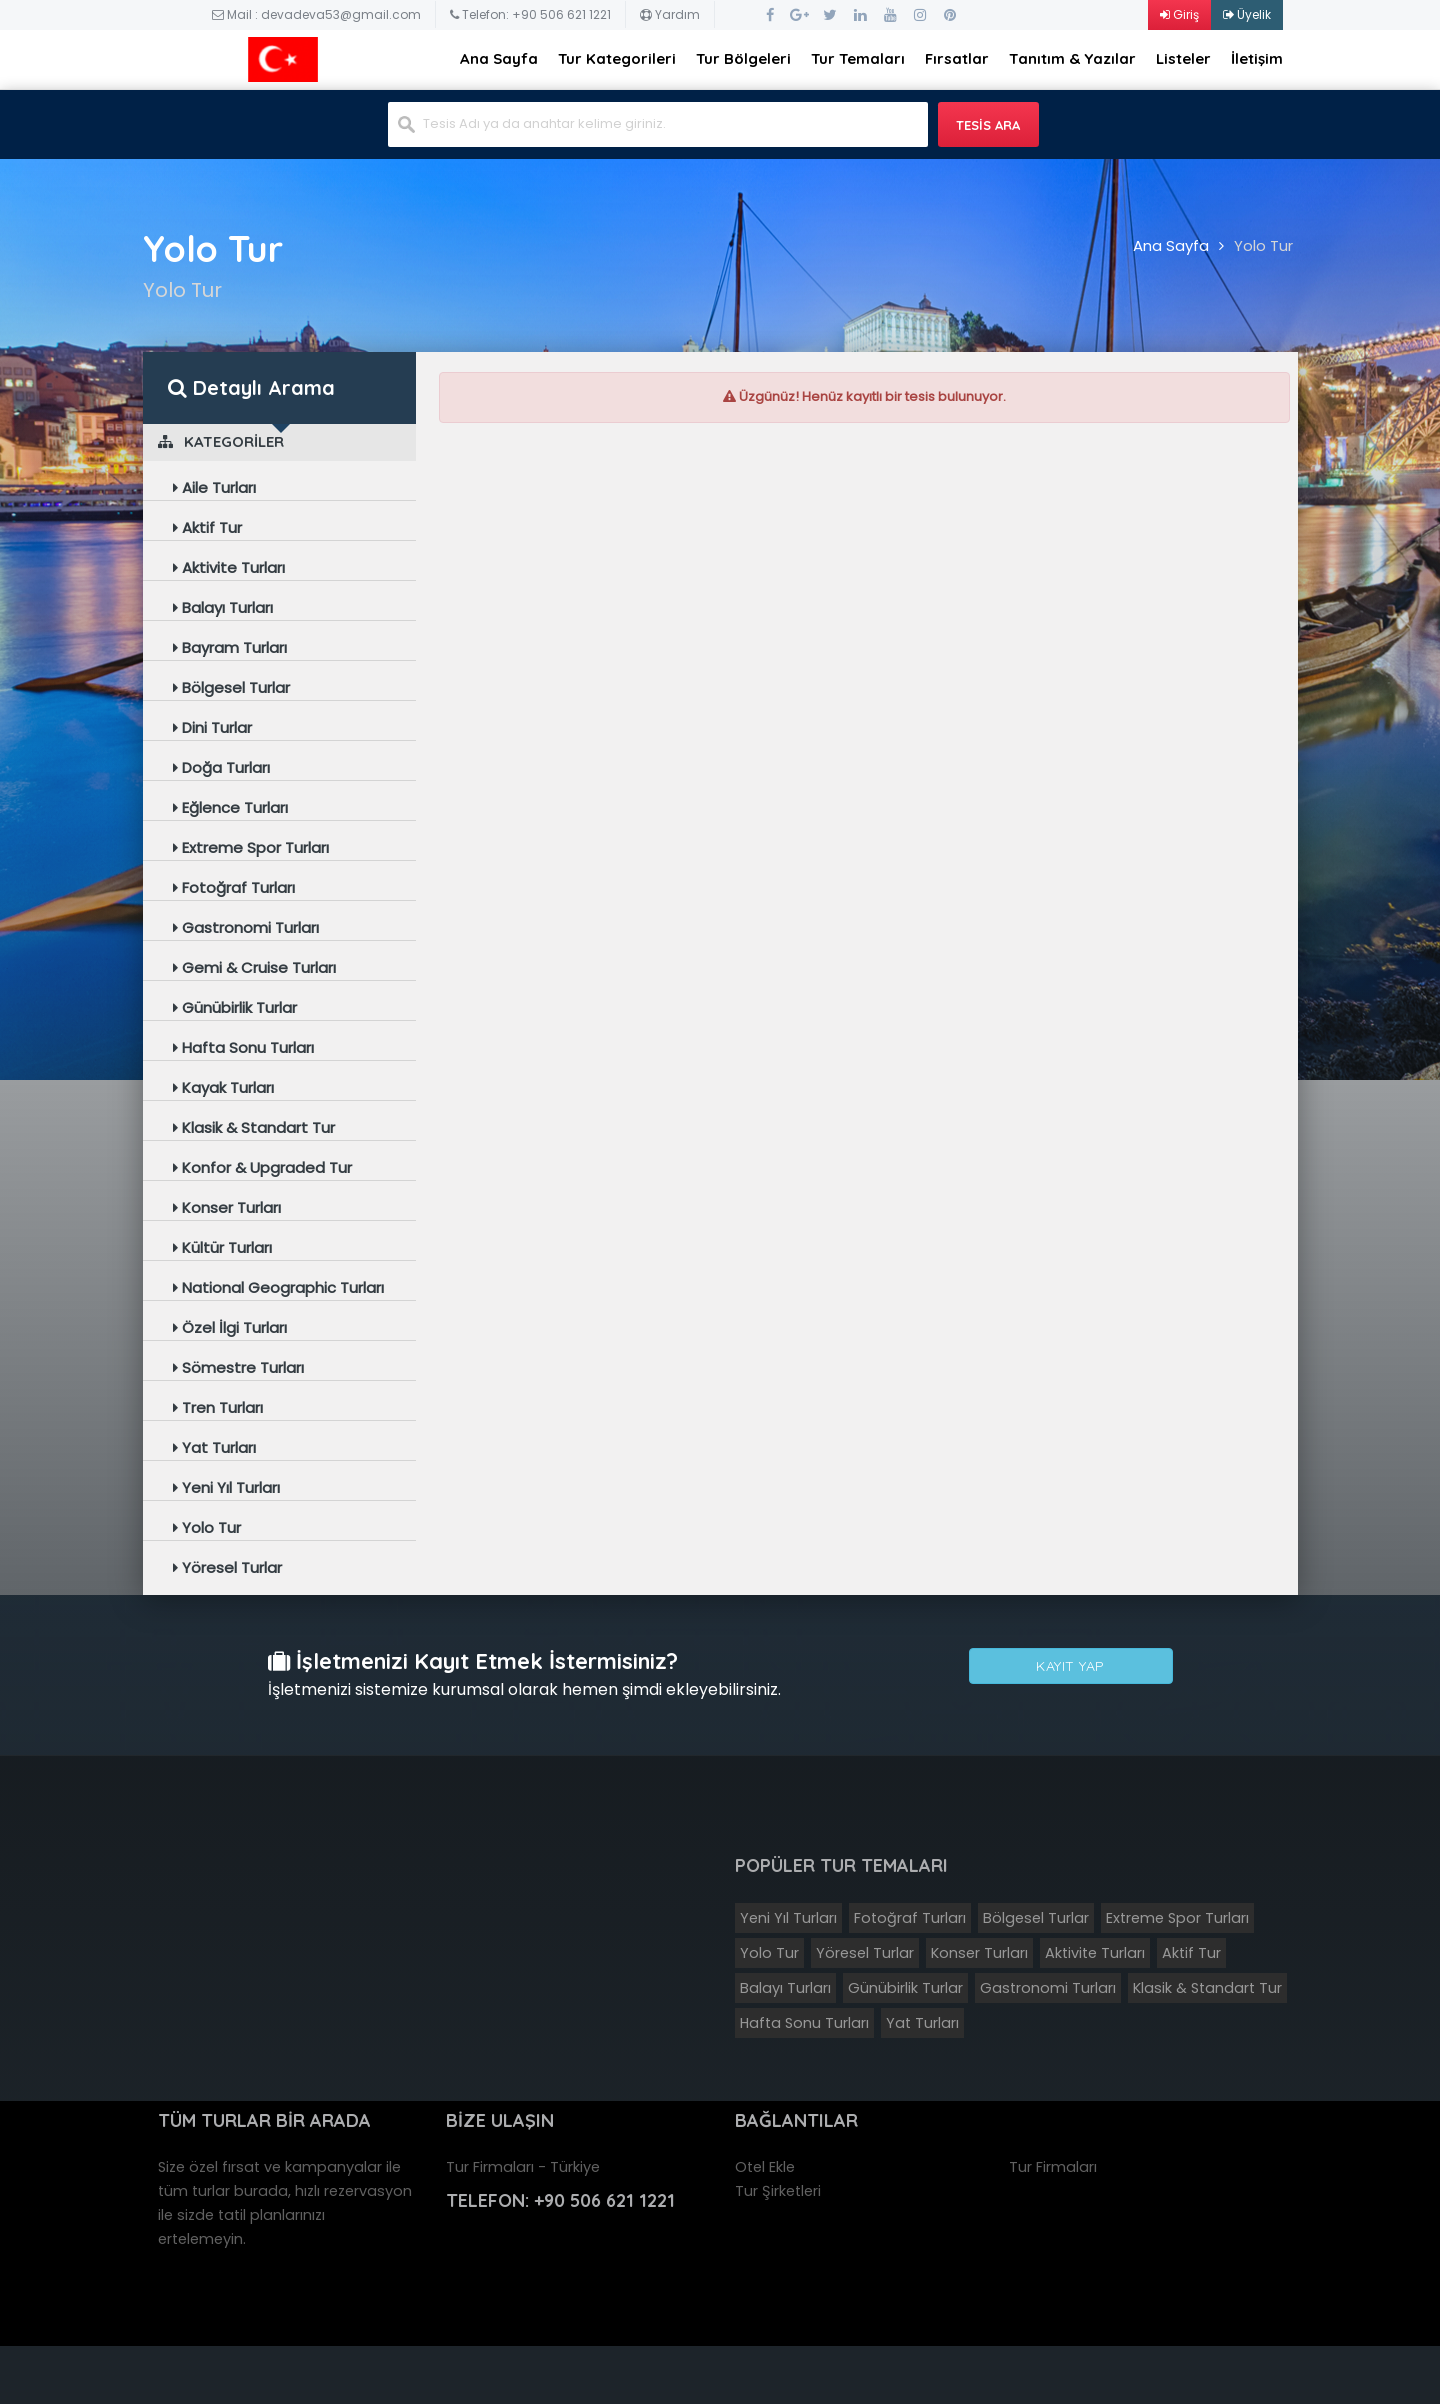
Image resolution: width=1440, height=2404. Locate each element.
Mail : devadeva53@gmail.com (316, 14)
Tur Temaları (858, 58)
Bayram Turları (230, 647)
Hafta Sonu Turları (243, 1047)
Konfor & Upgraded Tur (262, 1167)
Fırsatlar (957, 58)
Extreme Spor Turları (251, 847)
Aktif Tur (207, 527)
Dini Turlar (212, 727)
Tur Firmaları (1053, 2167)
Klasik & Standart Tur (254, 1127)
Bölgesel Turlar (231, 687)
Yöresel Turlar (227, 1567)
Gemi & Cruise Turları (254, 967)
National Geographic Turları (278, 1287)
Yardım (670, 14)
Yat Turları (214, 1447)
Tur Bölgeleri (743, 58)
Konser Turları (227, 1207)
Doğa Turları (221, 767)
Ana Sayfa (499, 58)
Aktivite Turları (229, 567)
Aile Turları (214, 487)
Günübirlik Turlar (235, 1007)
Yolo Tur (1263, 245)
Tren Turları (218, 1407)
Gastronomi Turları (246, 927)
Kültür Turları (222, 1247)
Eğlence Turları (230, 807)
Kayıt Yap (1070, 1667)
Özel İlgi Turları (230, 1327)
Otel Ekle (765, 2167)
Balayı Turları (223, 607)
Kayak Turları (223, 1087)
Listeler (1183, 58)
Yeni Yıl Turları (226, 1487)
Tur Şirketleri (778, 2191)
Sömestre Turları (238, 1367)
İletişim (1257, 58)
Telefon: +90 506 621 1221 (530, 14)
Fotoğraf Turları (234, 887)
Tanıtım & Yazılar (1072, 58)
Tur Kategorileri (617, 58)
